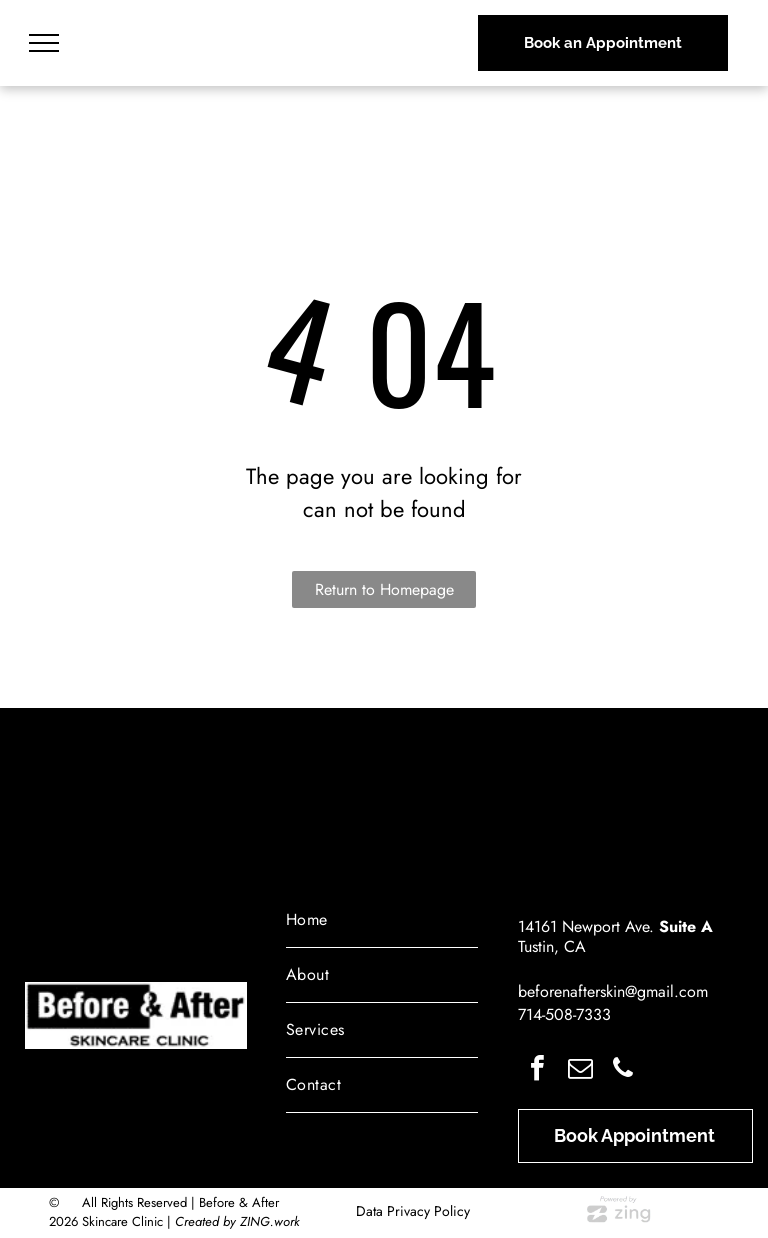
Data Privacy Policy (413, 1211)
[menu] (44, 43)
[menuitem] (382, 920)
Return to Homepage (384, 589)
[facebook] (537, 1070)
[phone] (623, 1070)
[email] (580, 1070)
